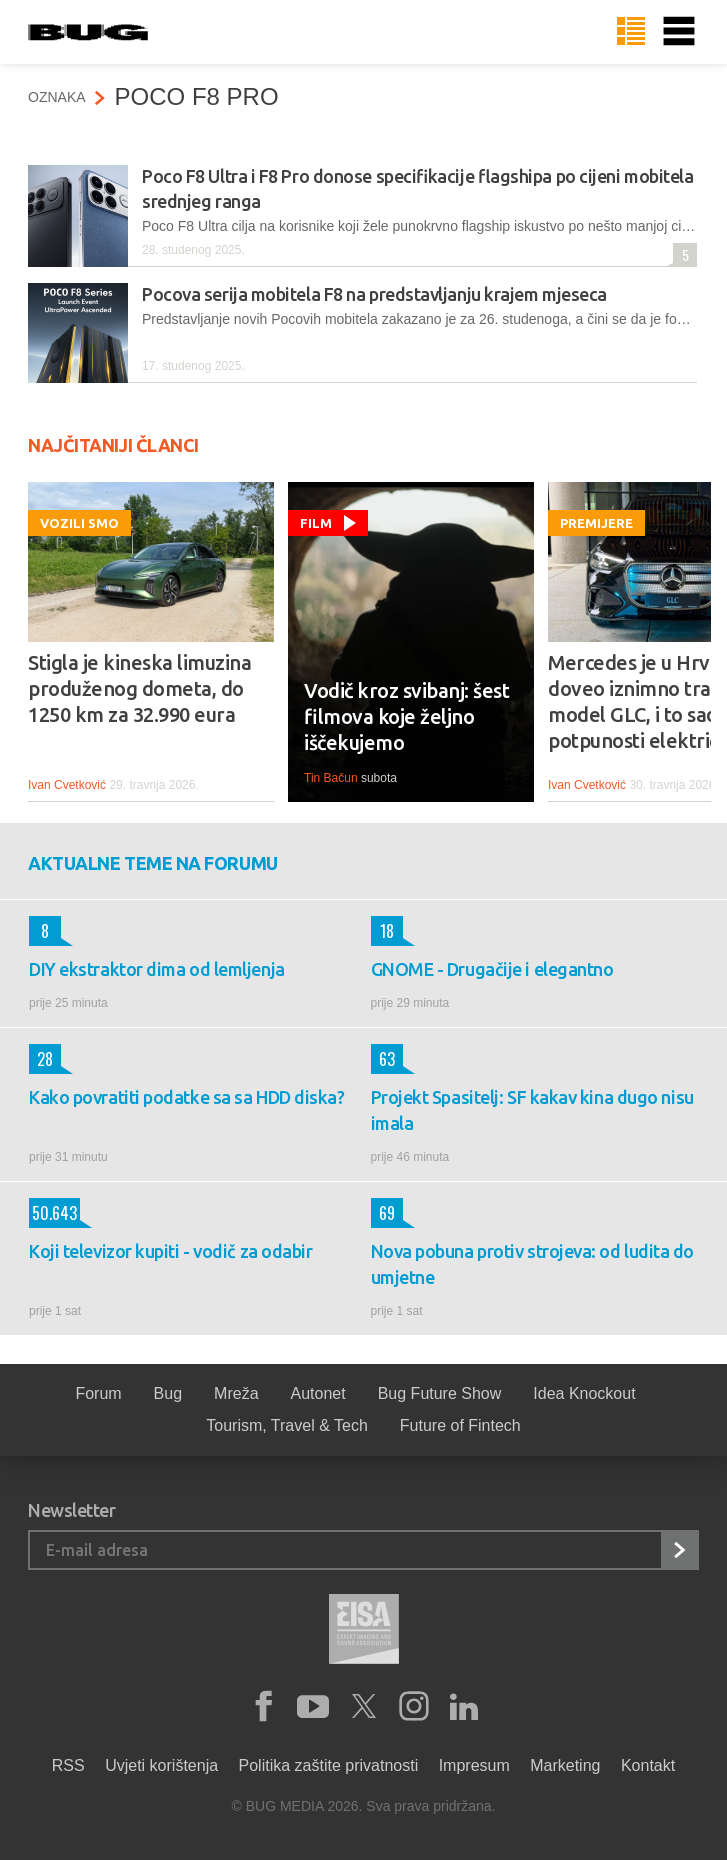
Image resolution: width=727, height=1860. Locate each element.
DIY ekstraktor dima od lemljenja (157, 969)
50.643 (53, 1213)
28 (41, 1059)
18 (382, 931)
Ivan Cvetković (67, 785)
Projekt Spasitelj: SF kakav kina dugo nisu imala (532, 1110)
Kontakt (648, 1765)
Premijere (596, 523)
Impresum (474, 1765)
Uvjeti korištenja (161, 1765)
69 (383, 1213)
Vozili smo (79, 523)
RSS (68, 1765)
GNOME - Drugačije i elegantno (492, 969)
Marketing (565, 1765)
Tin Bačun (331, 778)
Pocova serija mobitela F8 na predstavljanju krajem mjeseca (374, 294)
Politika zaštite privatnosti (329, 1765)
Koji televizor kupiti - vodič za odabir (170, 1251)
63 (383, 1059)
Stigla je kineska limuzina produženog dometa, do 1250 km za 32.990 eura (139, 688)
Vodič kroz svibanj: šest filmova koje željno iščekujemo (406, 716)
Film (316, 523)
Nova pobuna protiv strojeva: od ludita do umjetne (533, 1264)
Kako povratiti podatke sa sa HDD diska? (186, 1097)
